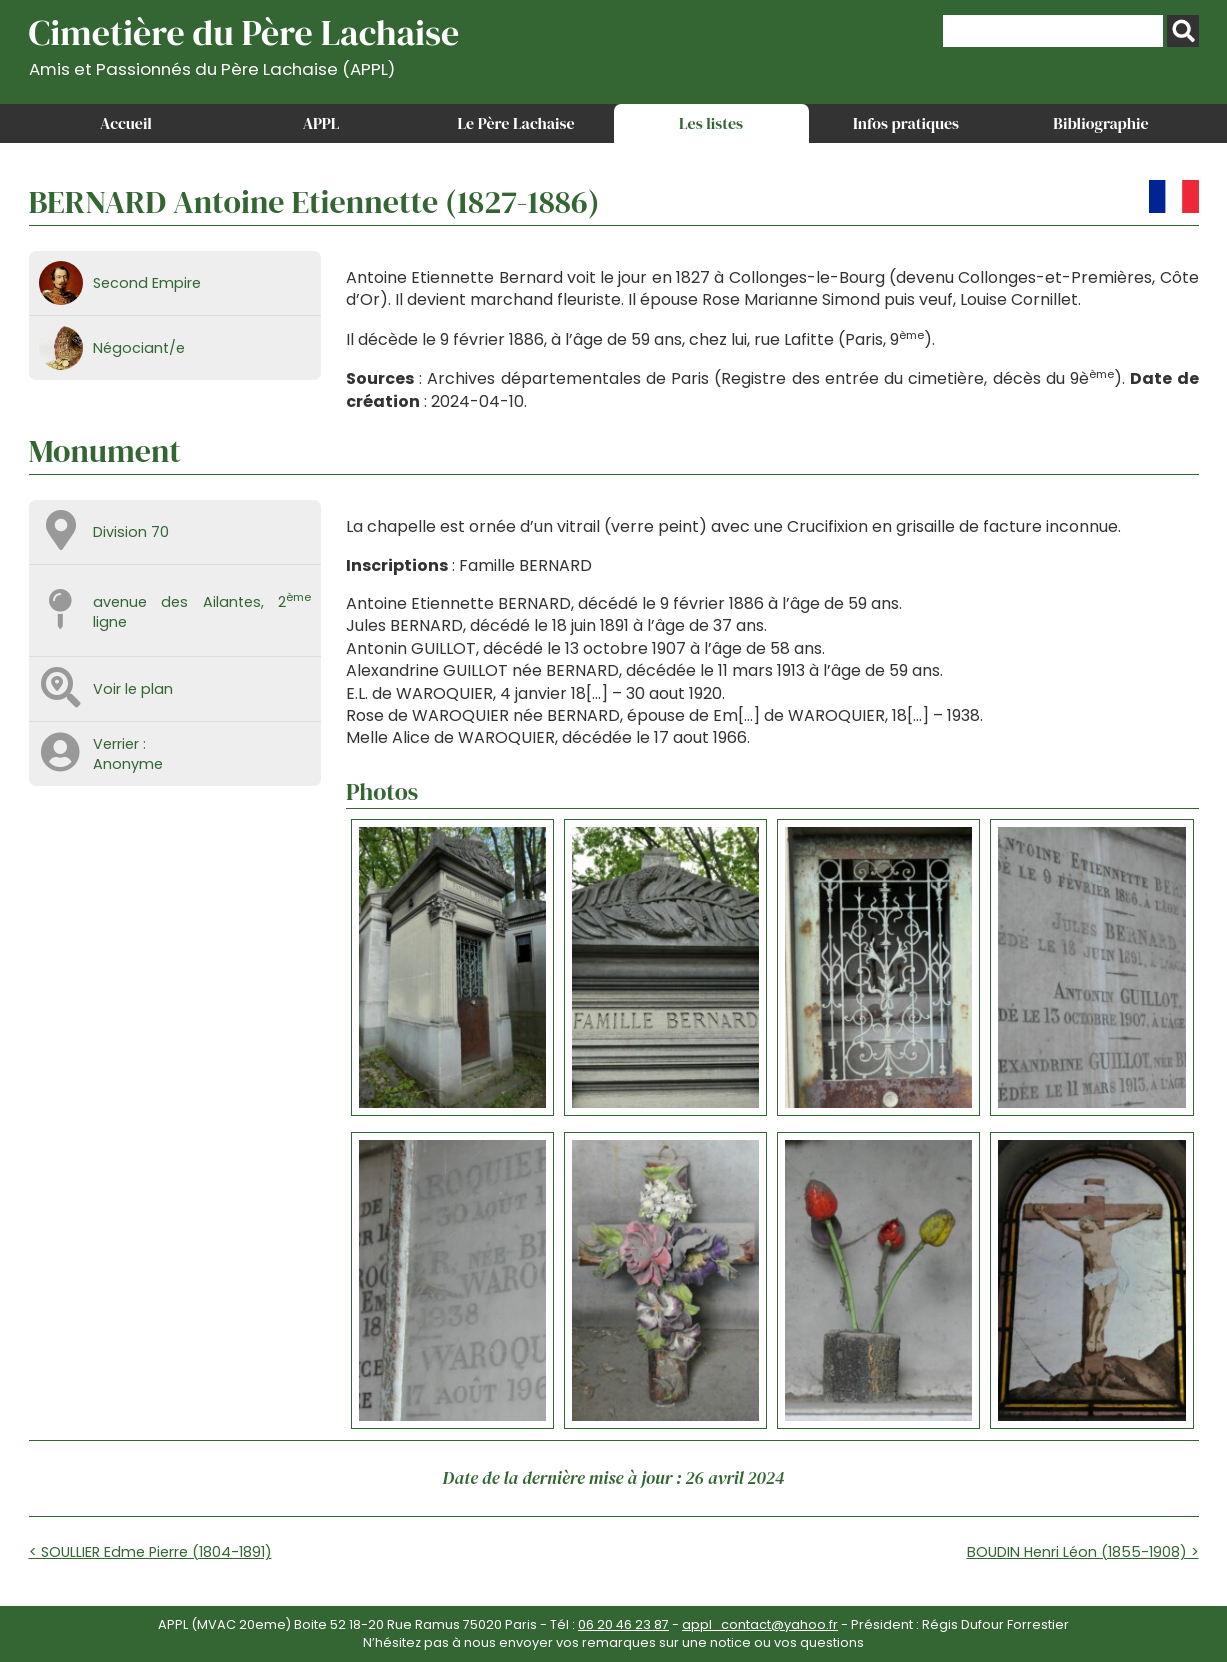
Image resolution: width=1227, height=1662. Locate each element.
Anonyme (128, 764)
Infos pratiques (906, 123)
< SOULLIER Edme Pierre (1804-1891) (150, 1552)
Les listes (711, 123)
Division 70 (131, 532)
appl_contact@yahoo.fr (760, 1624)
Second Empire (147, 283)
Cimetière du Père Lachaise (244, 43)
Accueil (126, 123)
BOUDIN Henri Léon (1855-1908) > (1083, 1552)
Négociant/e (139, 348)
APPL (321, 123)
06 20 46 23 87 (623, 1624)
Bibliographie (1100, 123)
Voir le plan (133, 689)
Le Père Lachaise (515, 123)
